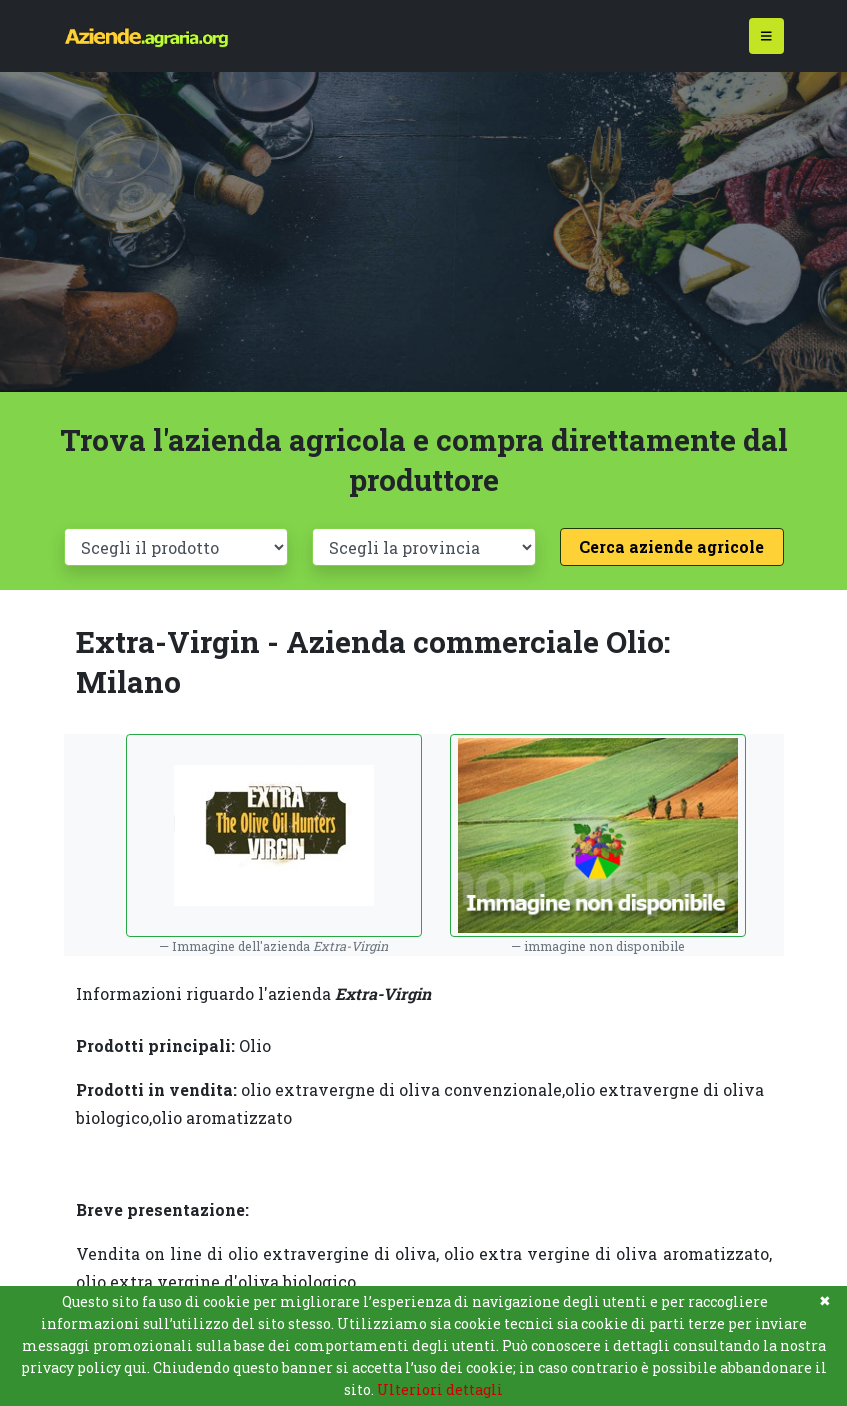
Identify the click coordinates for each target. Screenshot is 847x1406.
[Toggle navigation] (766, 36)
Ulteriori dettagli (440, 1389)
